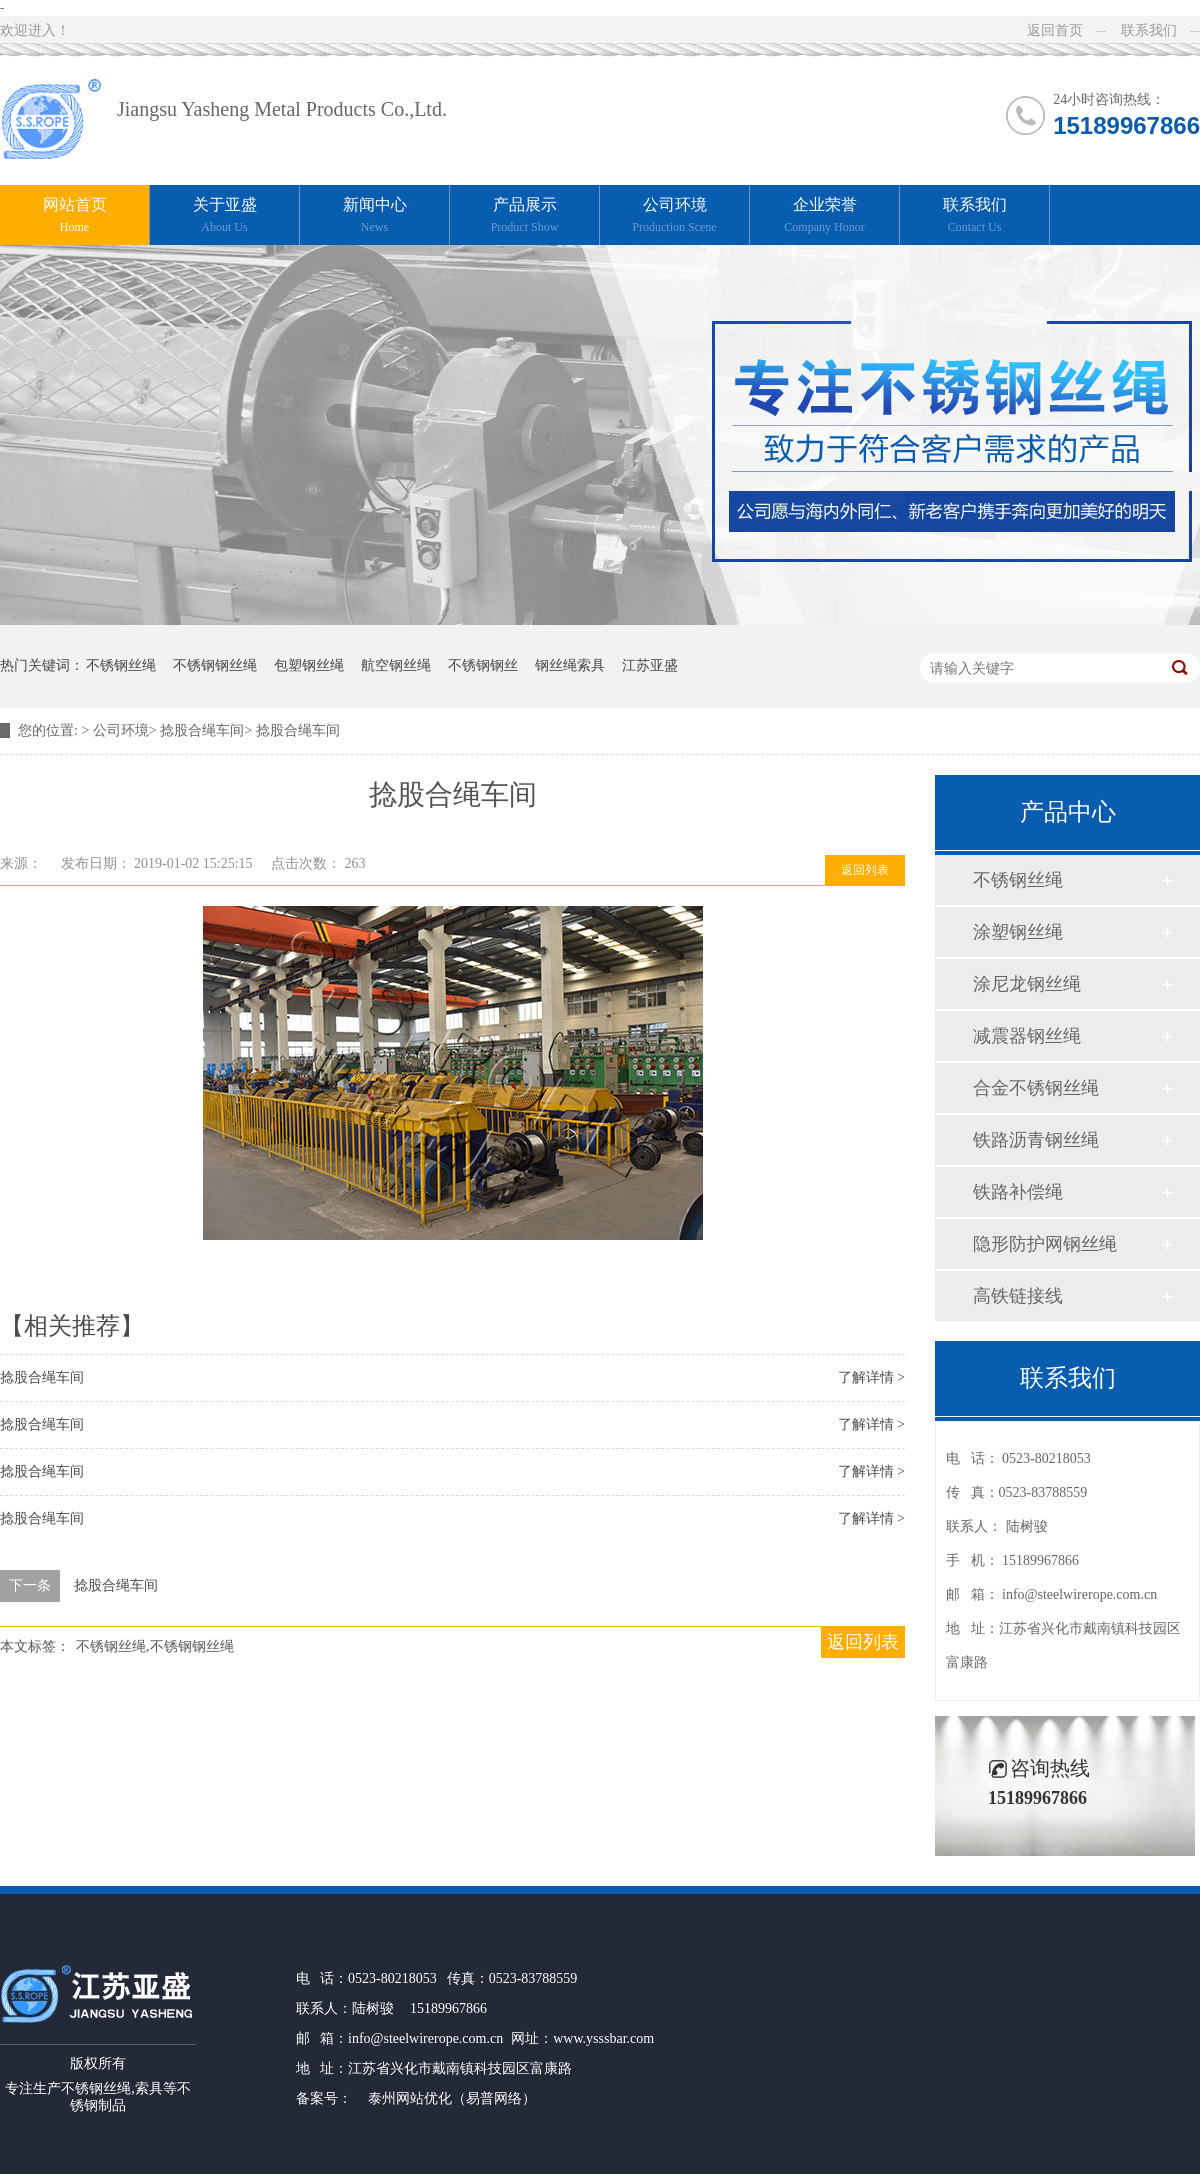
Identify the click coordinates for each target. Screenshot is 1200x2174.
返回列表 (865, 870)
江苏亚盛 (650, 665)
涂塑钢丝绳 (1018, 932)
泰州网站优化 (410, 2098)
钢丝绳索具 (570, 665)
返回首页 (1055, 30)
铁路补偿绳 (1018, 1192)
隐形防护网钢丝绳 (1045, 1244)
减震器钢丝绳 (1027, 1036)
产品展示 (524, 216)
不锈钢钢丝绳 (215, 665)
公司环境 (674, 216)
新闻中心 (374, 216)
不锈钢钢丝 (483, 665)
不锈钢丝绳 (121, 665)
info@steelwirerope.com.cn (1079, 1594)
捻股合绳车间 (202, 730)
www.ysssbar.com (603, 2038)
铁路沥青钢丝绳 (1036, 1140)
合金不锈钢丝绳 (1036, 1088)
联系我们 (1149, 30)
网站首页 (74, 216)
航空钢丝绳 (396, 665)
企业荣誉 (824, 216)
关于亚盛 (224, 216)
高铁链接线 (1018, 1296)
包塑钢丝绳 (309, 665)
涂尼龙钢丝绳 (1027, 984)
